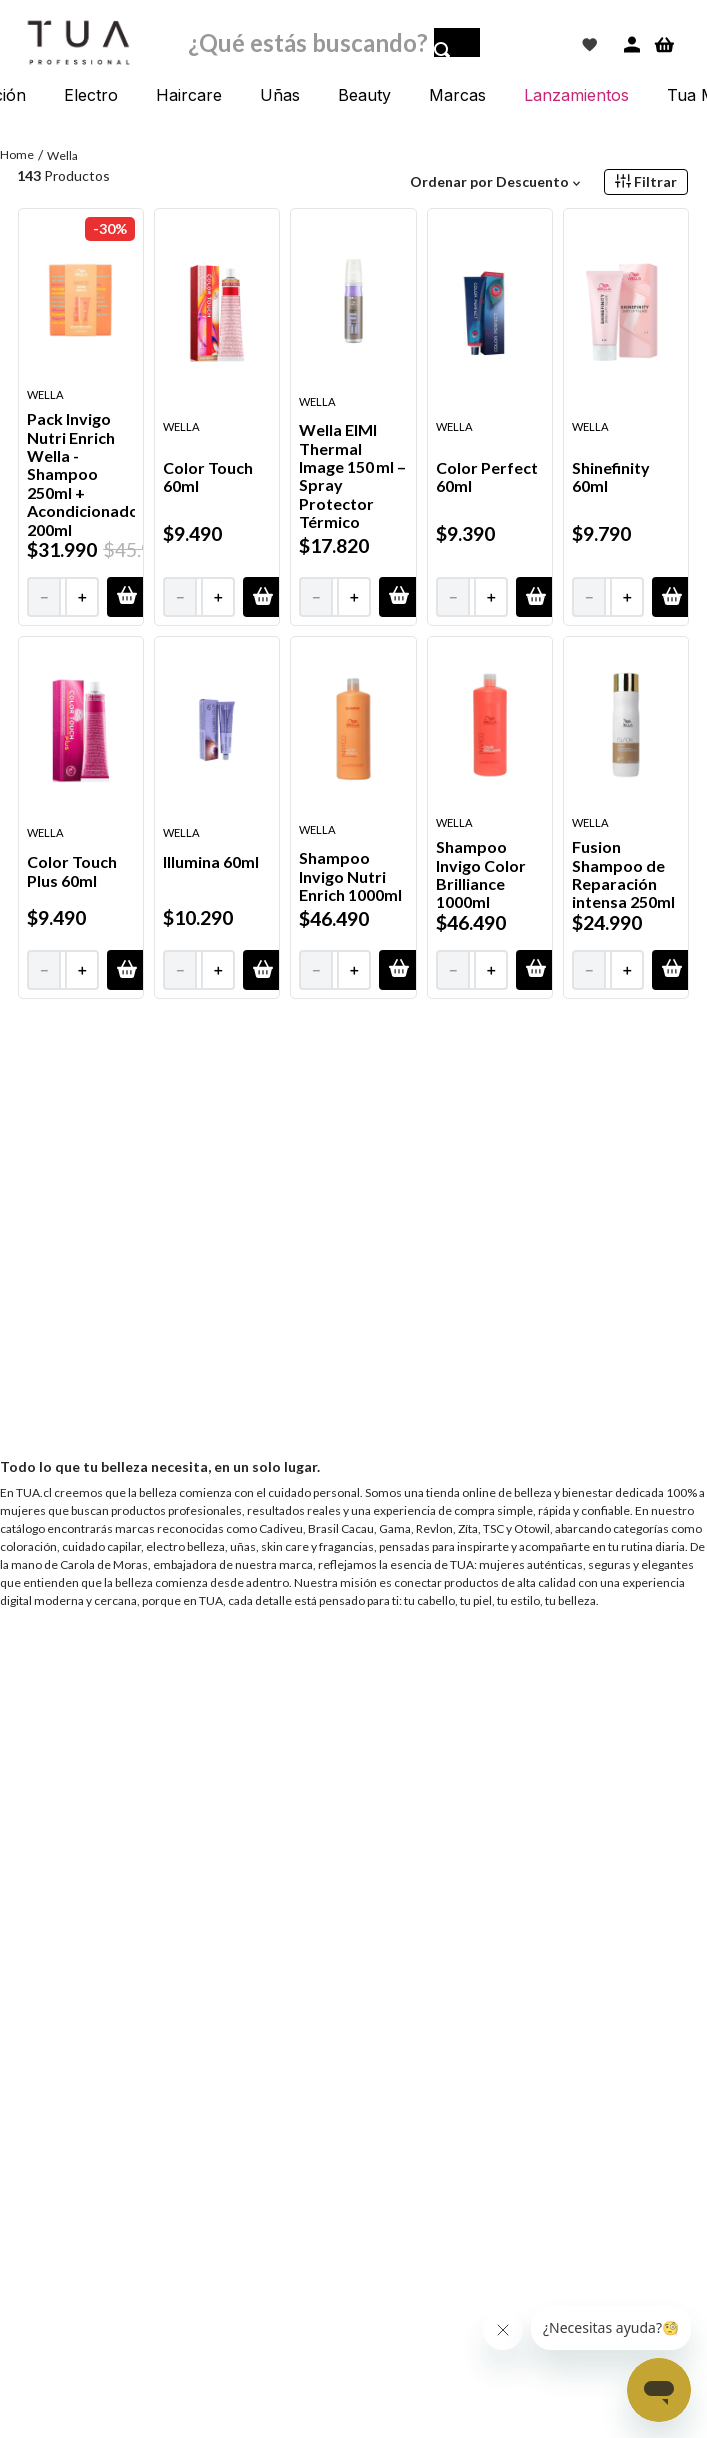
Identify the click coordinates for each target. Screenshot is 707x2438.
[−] (43, 597)
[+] (83, 597)
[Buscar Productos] (457, 48)
